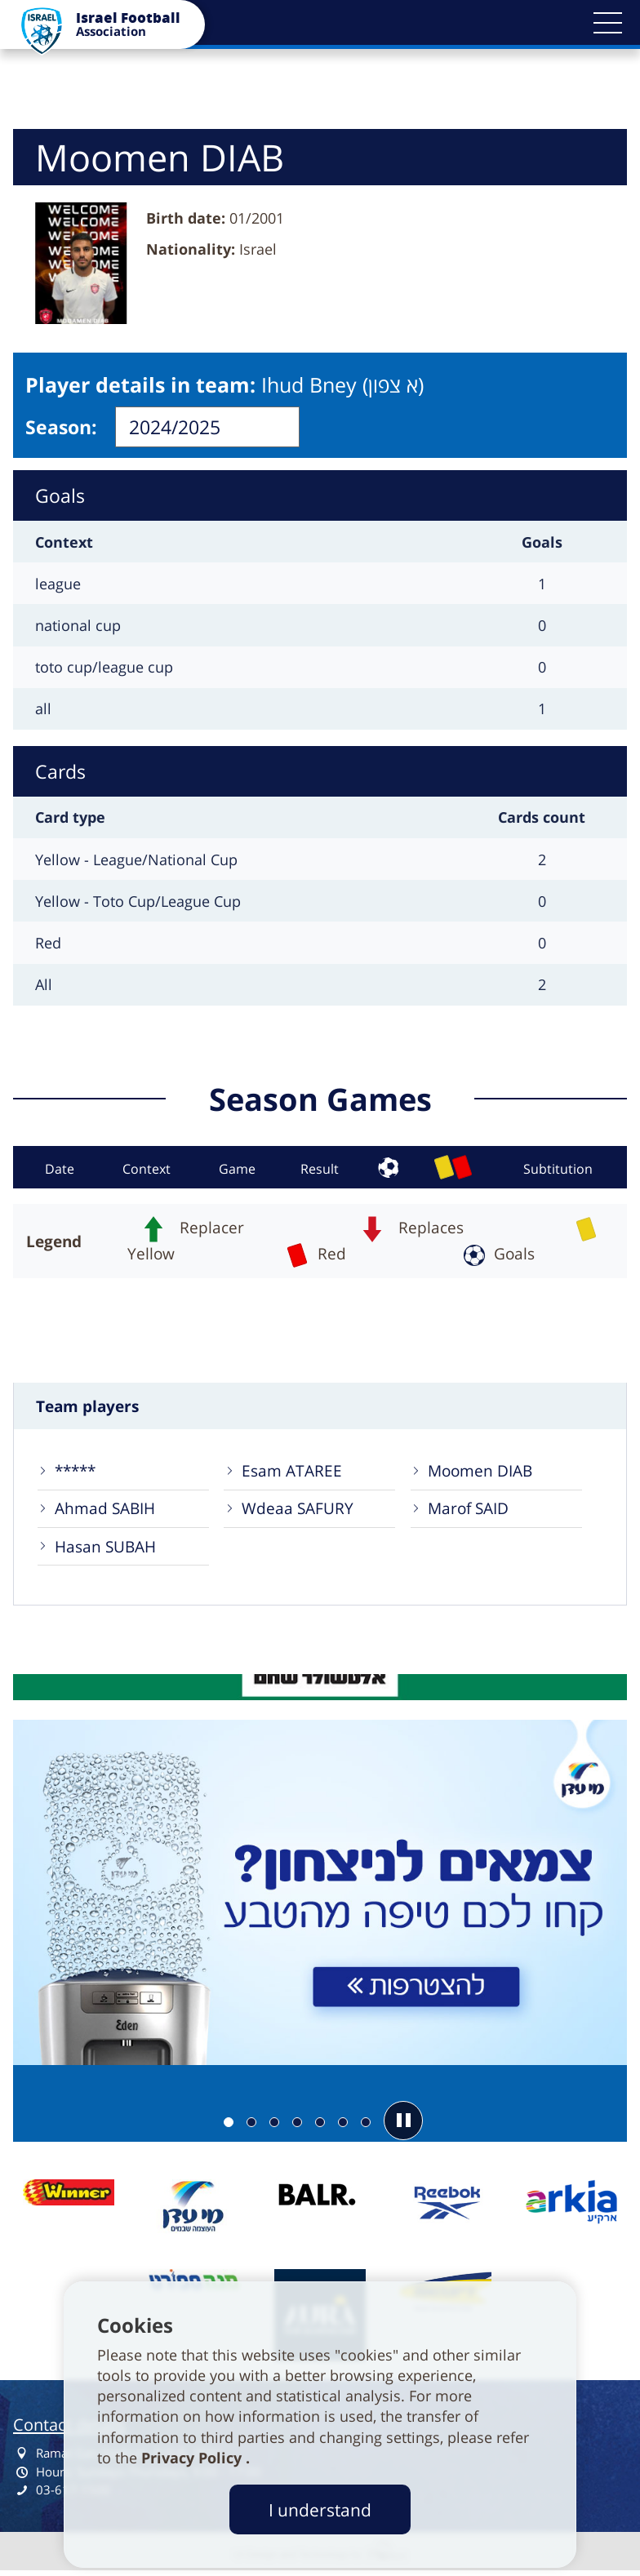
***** (76, 1472)
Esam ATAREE (292, 1472)
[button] (607, 22)
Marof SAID (469, 1510)
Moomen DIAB (481, 1472)
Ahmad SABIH (106, 1510)
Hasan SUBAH (106, 1549)
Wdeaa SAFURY (297, 1510)
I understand (320, 2509)
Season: (61, 427)
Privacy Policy (193, 2457)
